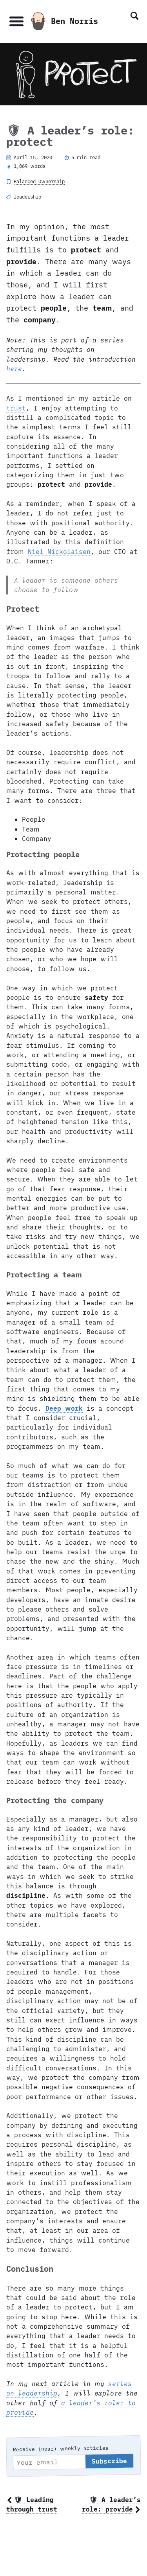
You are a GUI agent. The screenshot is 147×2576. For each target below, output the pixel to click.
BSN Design (113, 2567)
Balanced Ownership (39, 181)
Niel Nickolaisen (59, 551)
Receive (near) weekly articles (61, 2449)
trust (16, 408)
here (14, 368)
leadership (27, 196)
